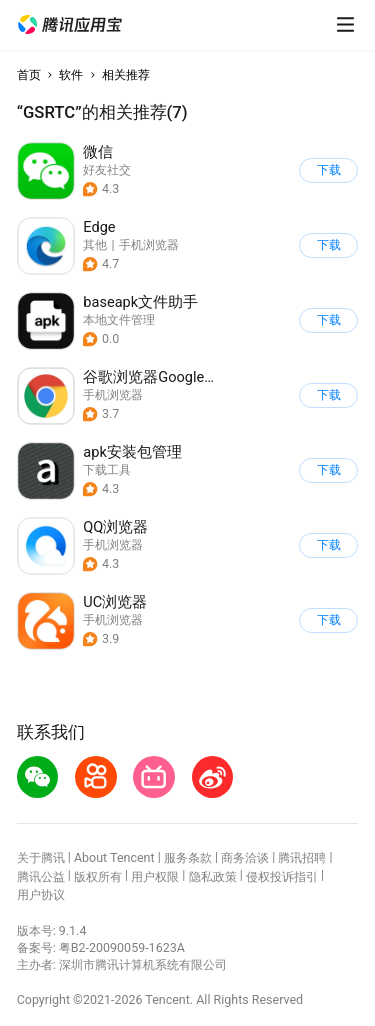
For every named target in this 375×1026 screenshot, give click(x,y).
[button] (70, 25)
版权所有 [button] (98, 876)
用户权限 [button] (155, 876)
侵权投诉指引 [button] (282, 876)
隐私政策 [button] (213, 876)
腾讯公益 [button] (41, 876)
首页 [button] (29, 74)
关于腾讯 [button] (41, 857)
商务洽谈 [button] (245, 857)
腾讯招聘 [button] (302, 857)
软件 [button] (71, 74)
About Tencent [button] (114, 857)
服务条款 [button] (188, 857)
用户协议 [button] (41, 894)
